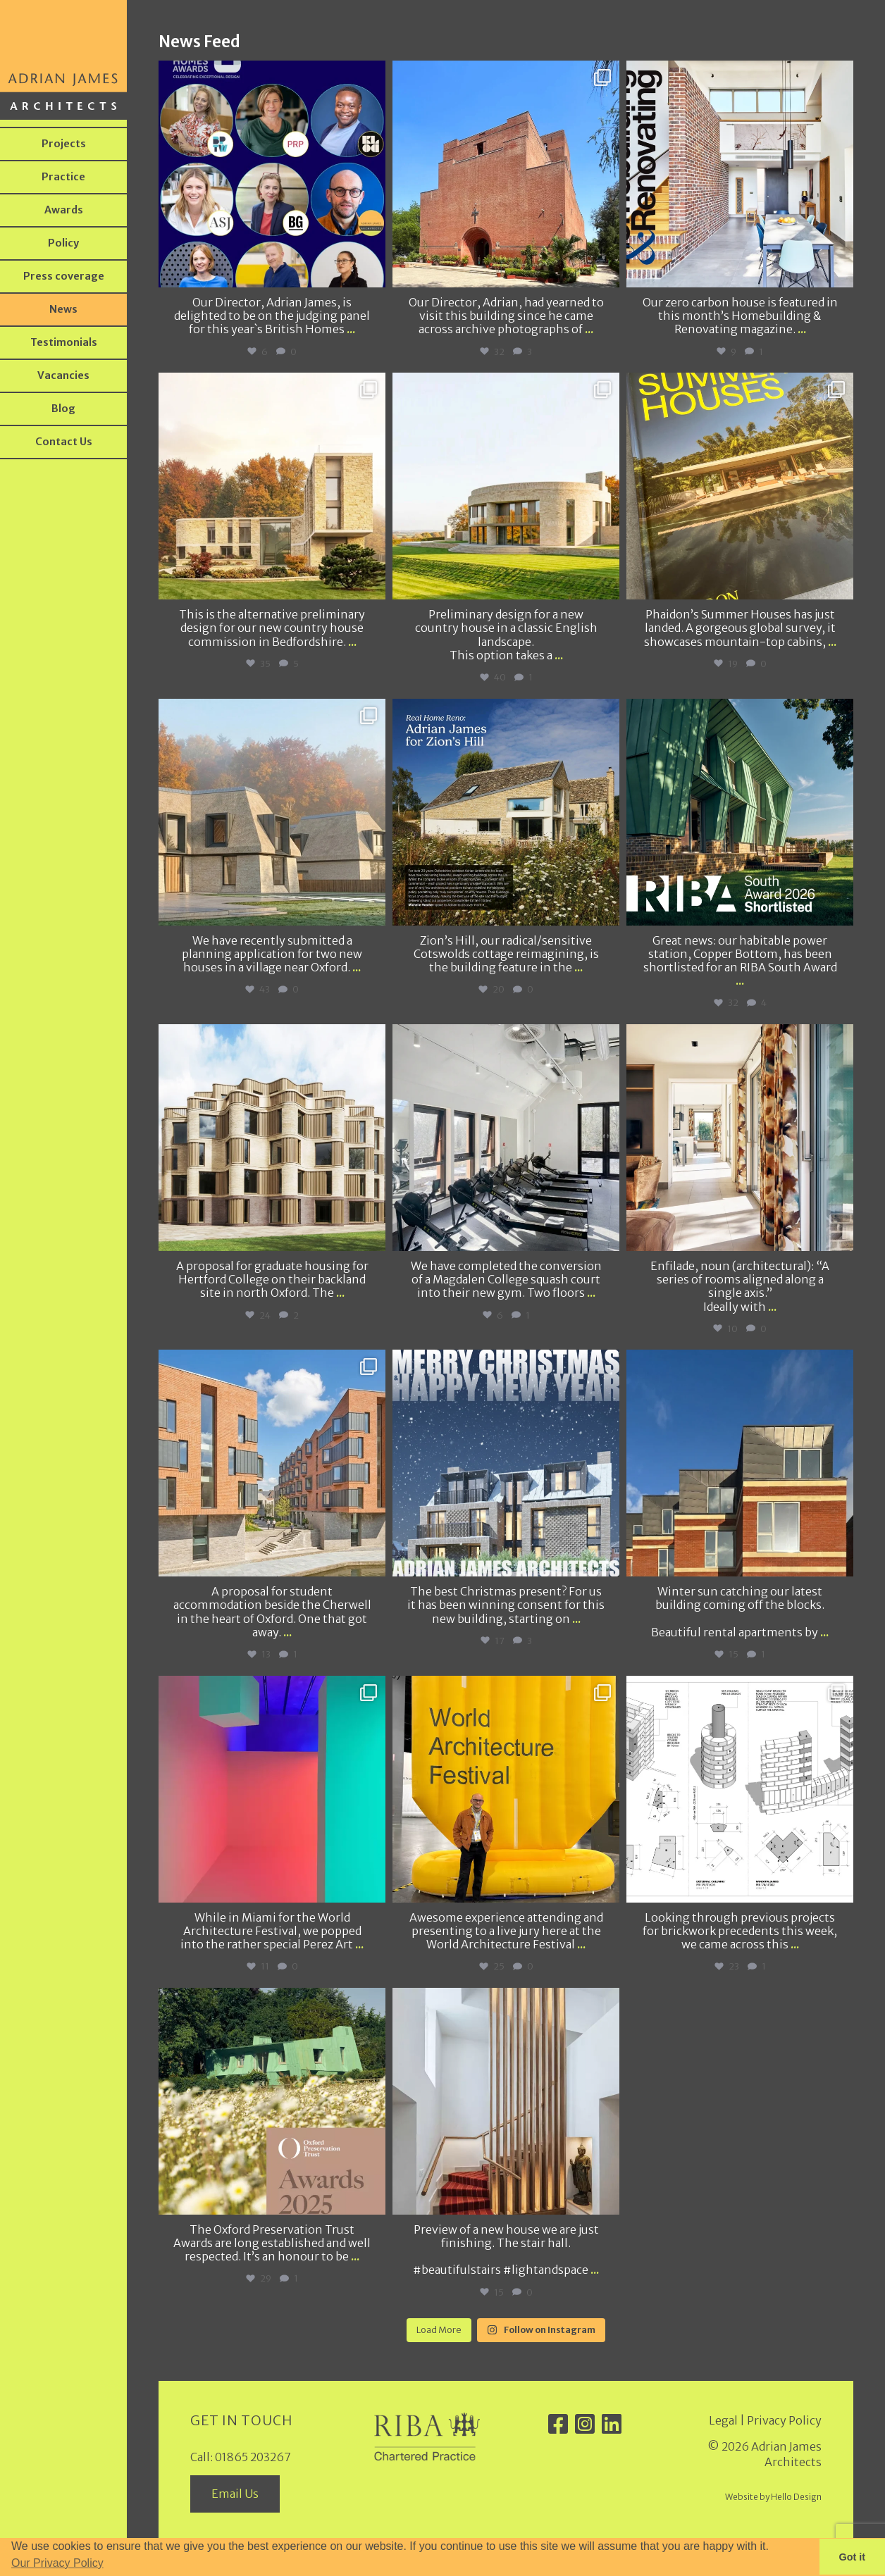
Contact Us (63, 441)
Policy (63, 243)
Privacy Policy (784, 2420)
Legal (723, 2420)
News (63, 309)
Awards (63, 210)
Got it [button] (852, 2557)
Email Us (235, 2494)
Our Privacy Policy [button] (57, 2563)
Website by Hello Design (773, 2496)
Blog (63, 408)
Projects (64, 143)
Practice (63, 176)
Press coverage (63, 276)
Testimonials (63, 342)
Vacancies (63, 375)
